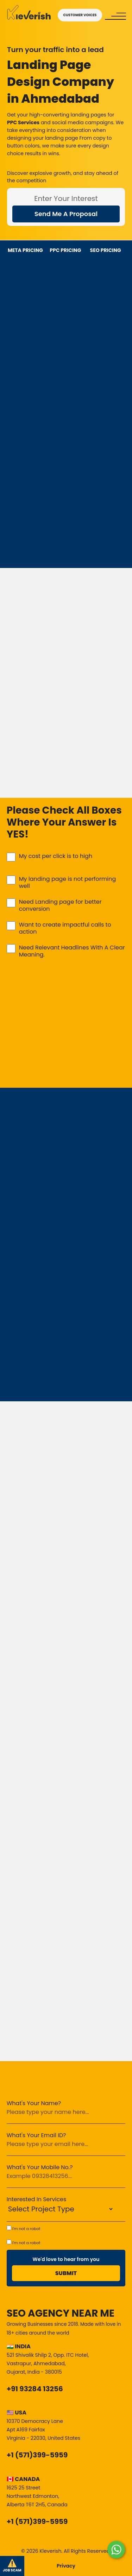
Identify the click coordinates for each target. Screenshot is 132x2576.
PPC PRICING (65, 250)
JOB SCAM (12, 2566)
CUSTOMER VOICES (79, 15)
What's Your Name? (34, 2103)
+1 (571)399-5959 (37, 2455)
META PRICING (25, 250)
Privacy (66, 2565)
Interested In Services (37, 2199)
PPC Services (23, 122)
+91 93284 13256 (35, 2389)
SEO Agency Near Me (60, 2313)
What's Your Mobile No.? (40, 2167)
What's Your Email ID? (36, 2135)
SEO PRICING (105, 250)
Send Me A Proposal (66, 213)
